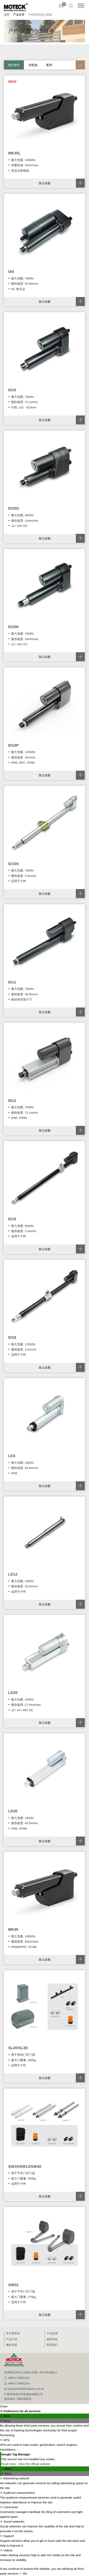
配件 (49, 65)
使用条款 (9, 2398)
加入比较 (45, 183)
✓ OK (23, 2573)
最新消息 (52, 2339)
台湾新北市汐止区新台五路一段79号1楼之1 (31, 2372)
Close (4, 2406)
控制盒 (33, 65)
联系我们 (52, 2344)
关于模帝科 (13, 2333)
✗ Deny (5, 2420)
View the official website (34, 2464)
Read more (9, 2464)
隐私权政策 (24, 2398)
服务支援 (11, 2344)
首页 (7, 14)
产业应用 (52, 2333)
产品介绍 (11, 2339)
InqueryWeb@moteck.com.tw (26, 2388)
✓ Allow (5, 2416)
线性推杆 (14, 65)
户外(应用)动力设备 (40, 14)
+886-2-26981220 (19, 2377)
